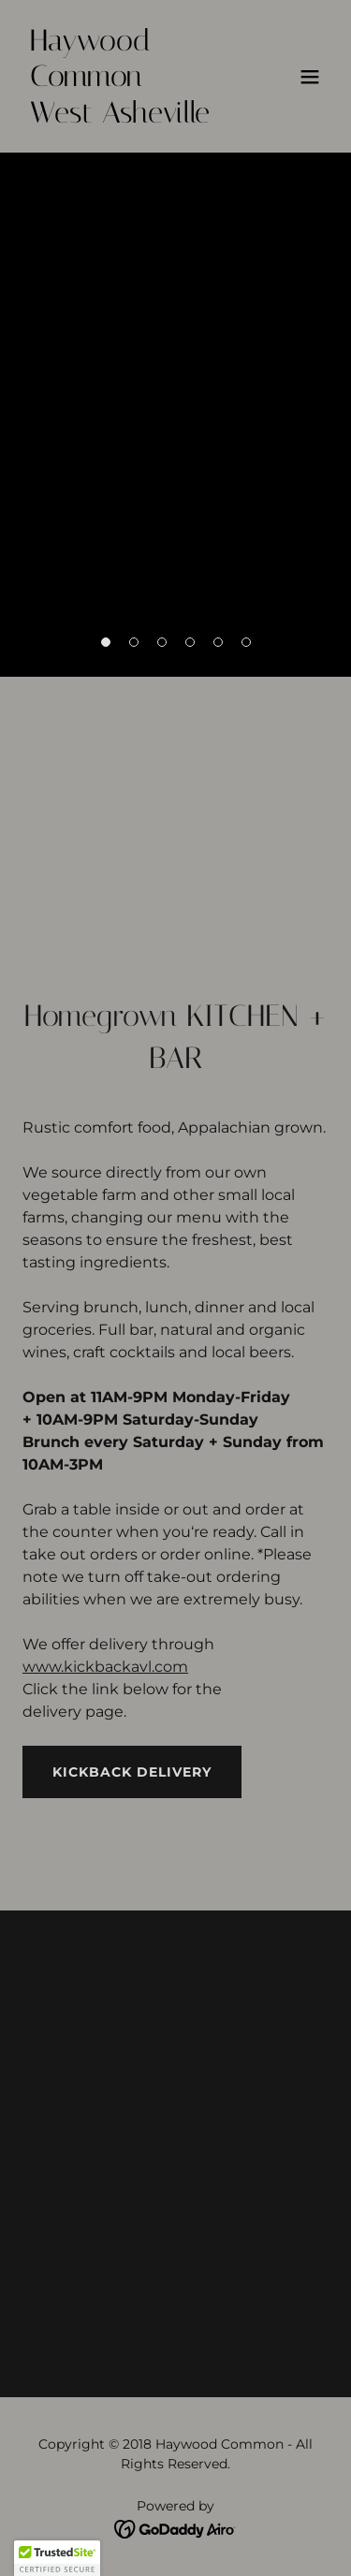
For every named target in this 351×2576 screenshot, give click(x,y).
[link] (129, 117)
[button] (310, 76)
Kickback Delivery (132, 1772)
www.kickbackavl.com (105, 1667)
